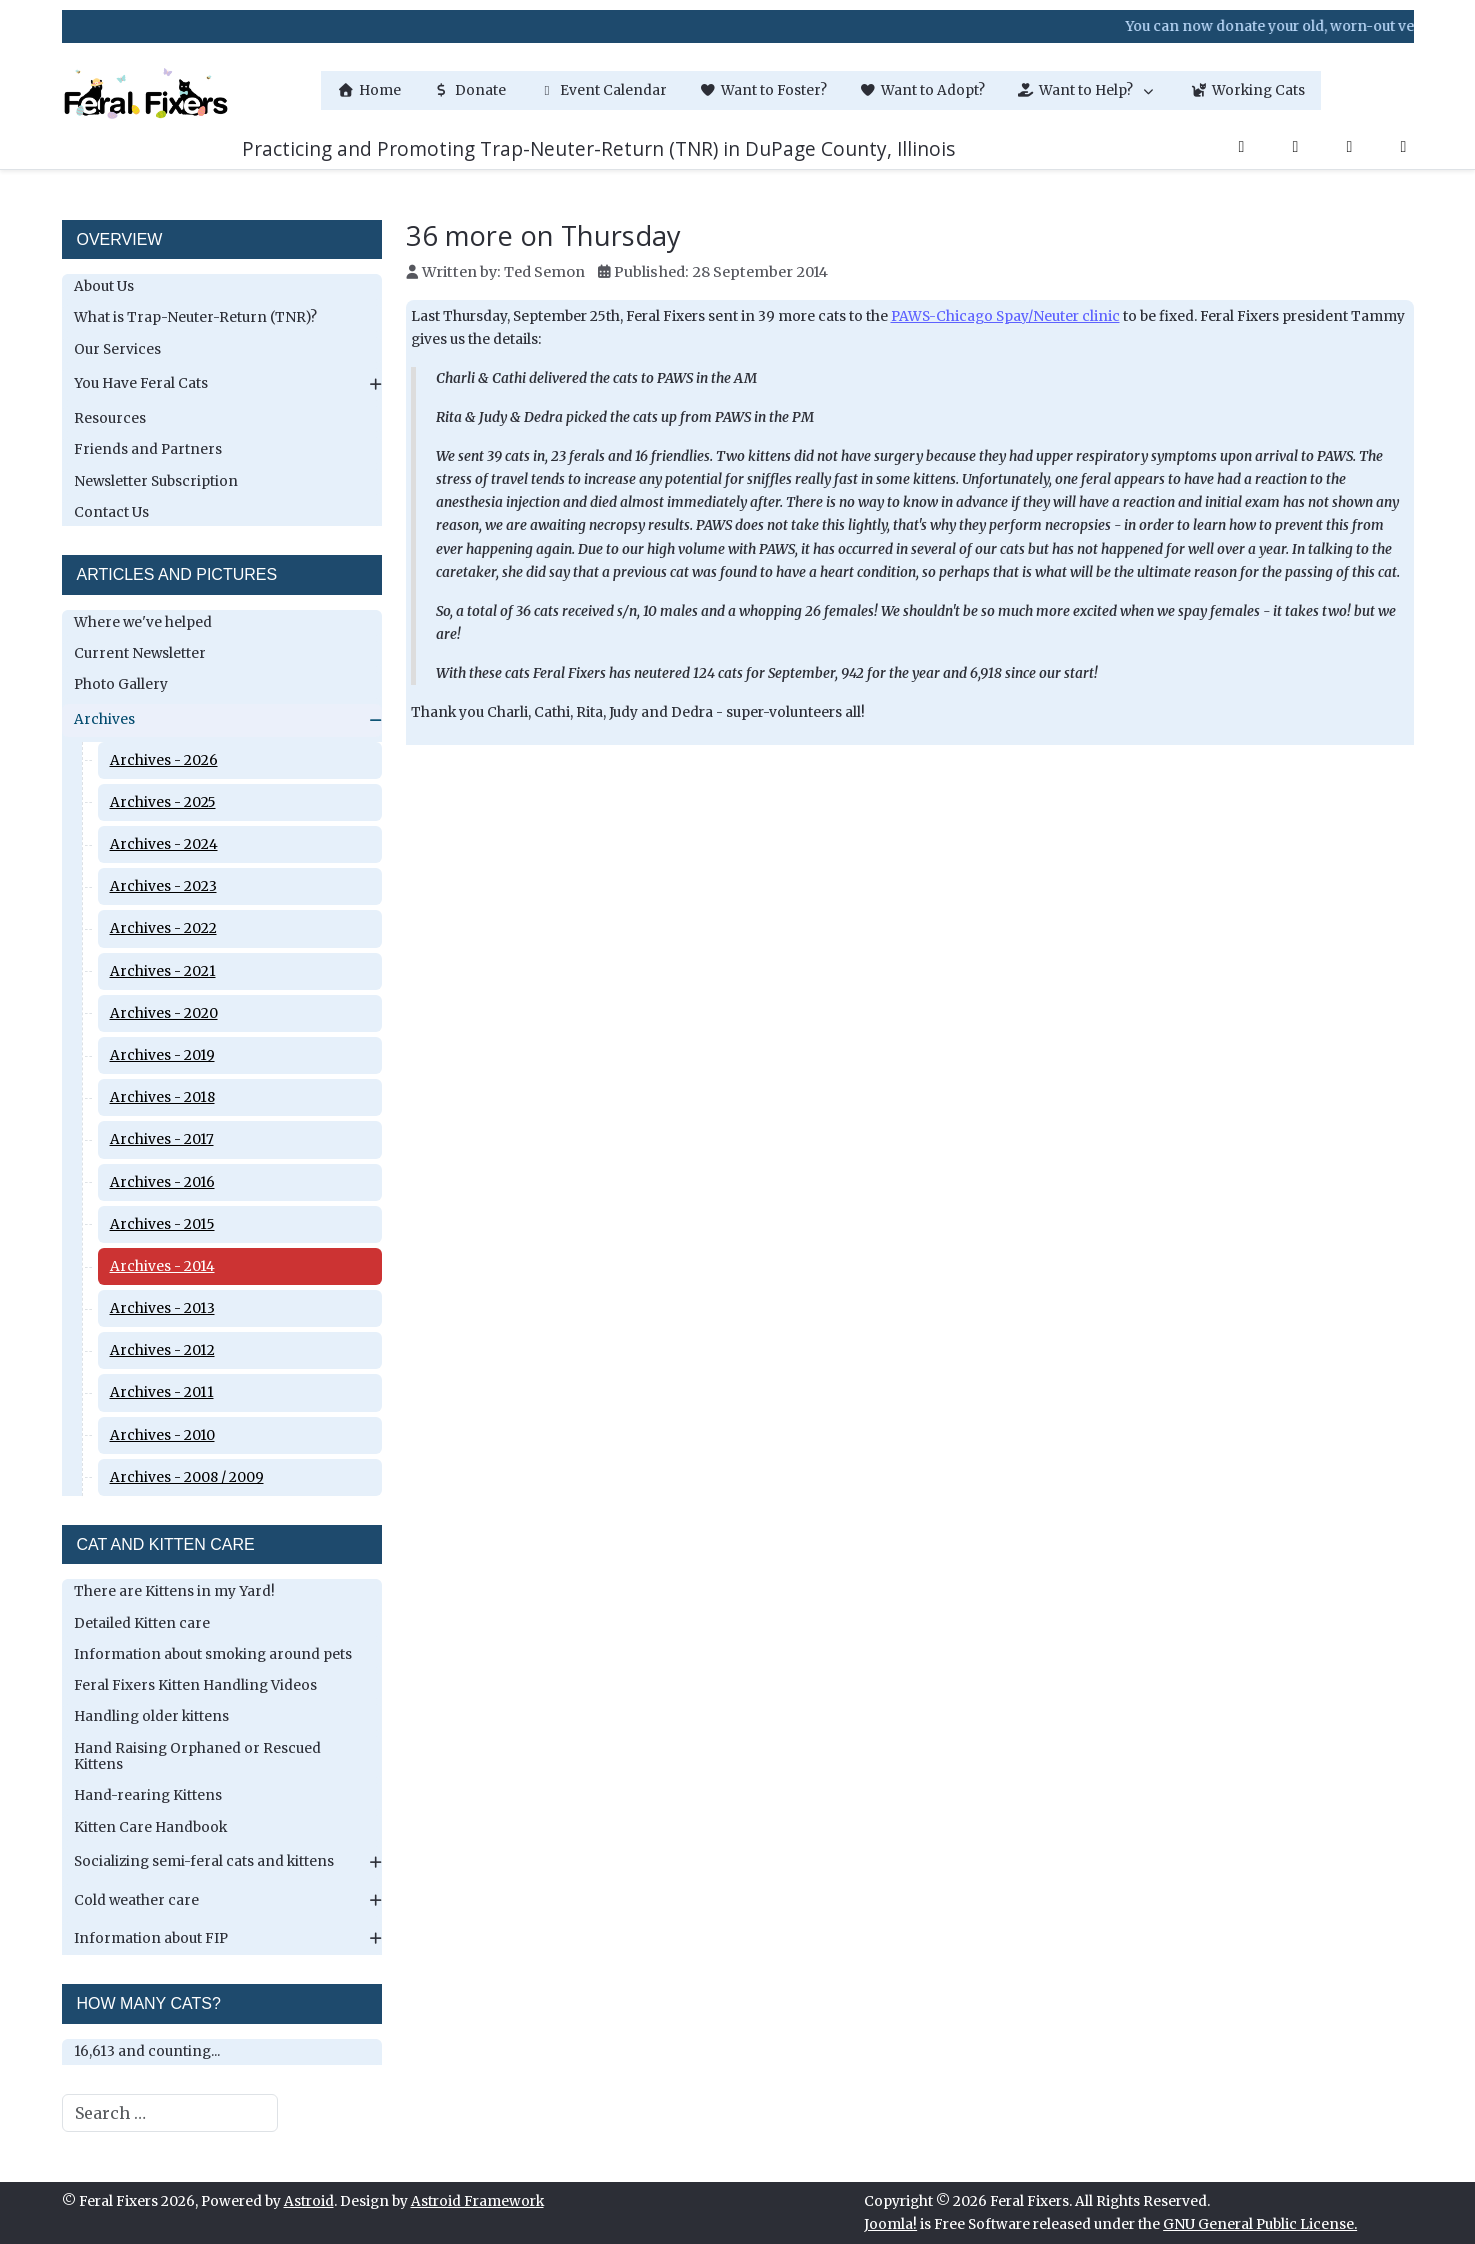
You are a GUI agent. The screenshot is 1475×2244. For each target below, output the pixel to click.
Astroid (309, 2201)
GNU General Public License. (1260, 2224)
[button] (1087, 90)
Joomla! (890, 2224)
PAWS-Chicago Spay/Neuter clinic (1005, 316)
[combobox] (170, 2113)
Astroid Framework (477, 2201)
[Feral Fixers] (146, 90)
